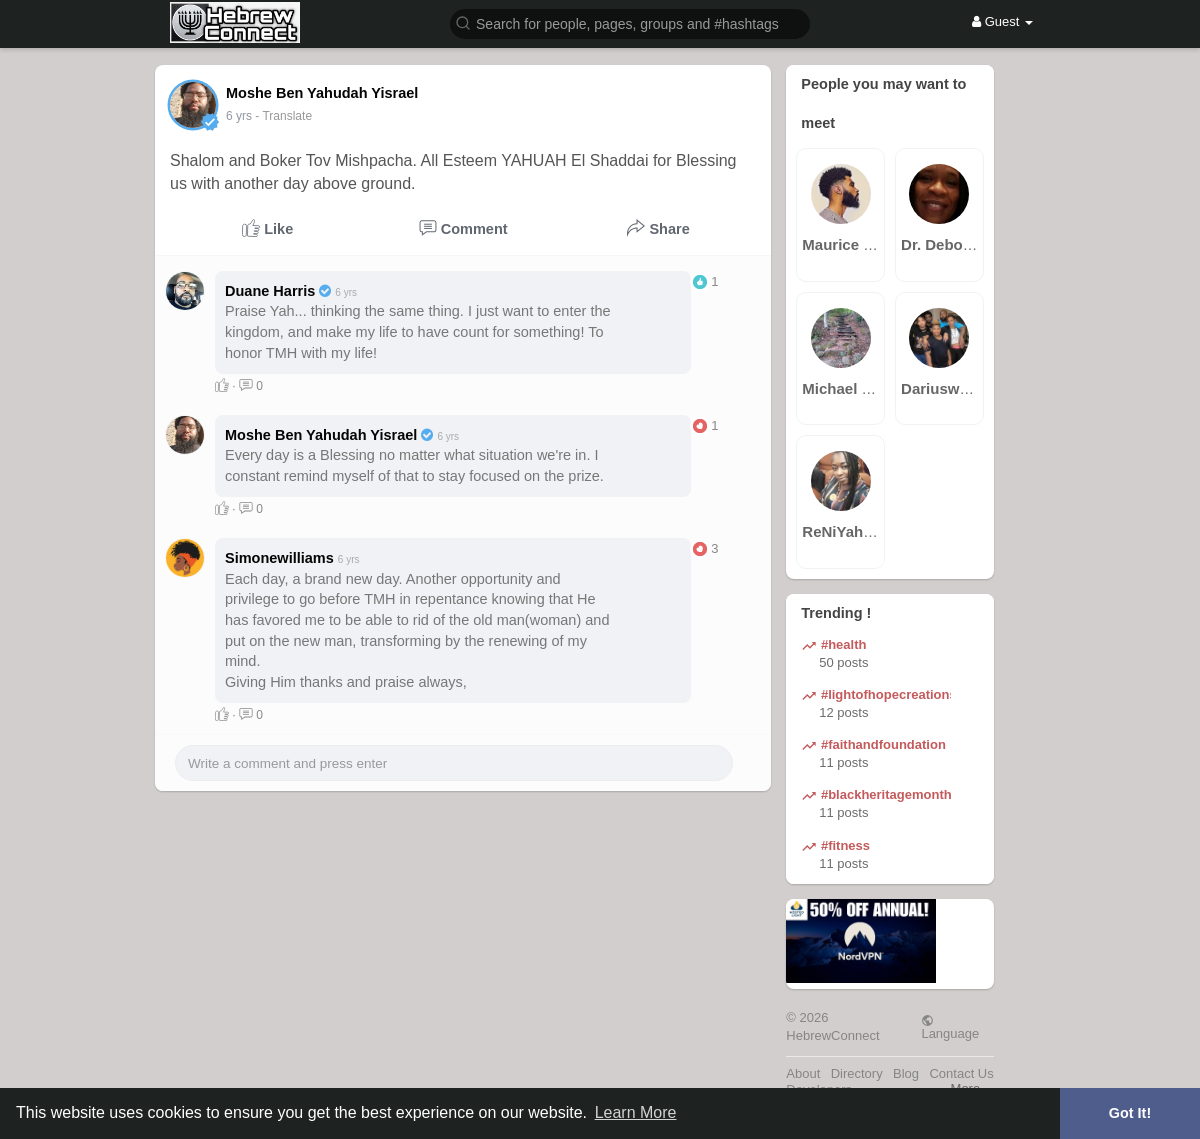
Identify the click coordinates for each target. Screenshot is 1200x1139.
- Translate (283, 116)
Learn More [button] (636, 1112)
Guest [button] (1002, 21)
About (803, 1073)
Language (950, 1027)
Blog (906, 1073)
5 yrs (239, 116)
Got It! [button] (1130, 1113)
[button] (630, 22)
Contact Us (961, 1073)
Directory (857, 1073)
